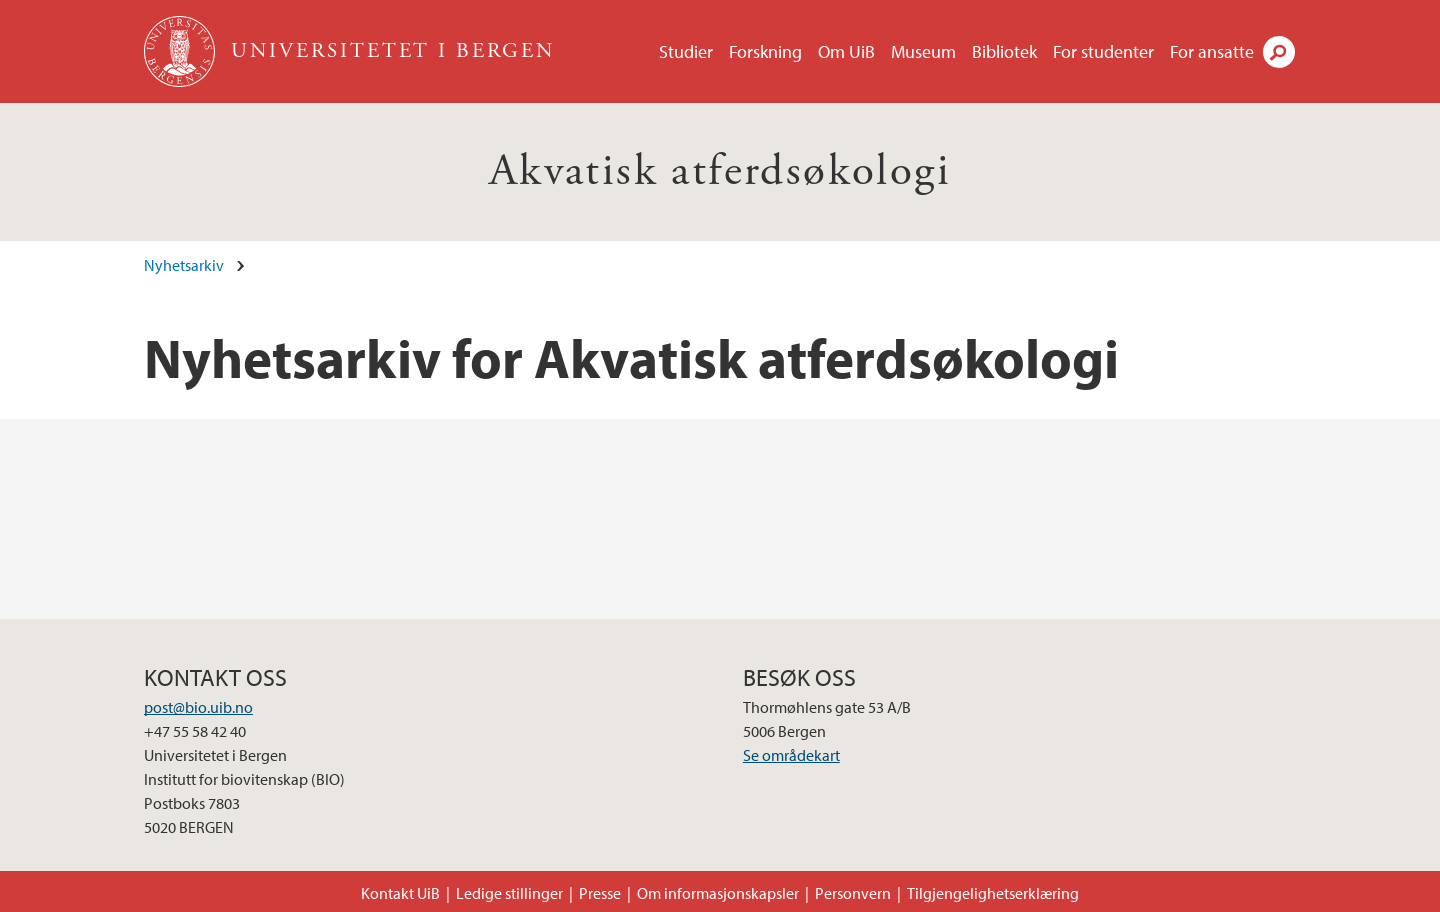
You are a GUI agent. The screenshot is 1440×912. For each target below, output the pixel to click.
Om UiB (846, 51)
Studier (686, 51)
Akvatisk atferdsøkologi (720, 171)
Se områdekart (791, 755)
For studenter (1103, 51)
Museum (923, 51)
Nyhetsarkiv (184, 265)
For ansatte (1212, 51)
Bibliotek (1004, 51)
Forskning (765, 51)
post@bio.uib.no (198, 707)
